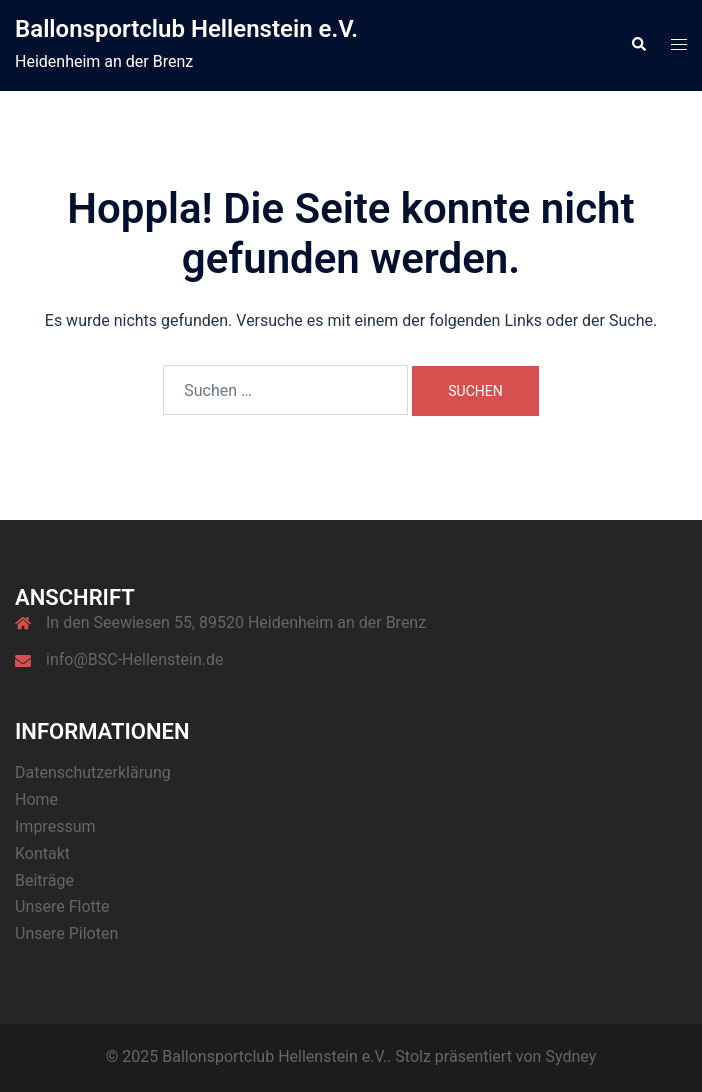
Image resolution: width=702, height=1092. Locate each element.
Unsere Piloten (66, 933)
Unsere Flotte (62, 906)
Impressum (55, 826)
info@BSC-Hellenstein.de (135, 659)
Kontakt (42, 853)
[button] (638, 45)
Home (36, 799)
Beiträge (44, 880)
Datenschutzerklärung (93, 772)
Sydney (570, 1056)
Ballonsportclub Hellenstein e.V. (186, 29)
